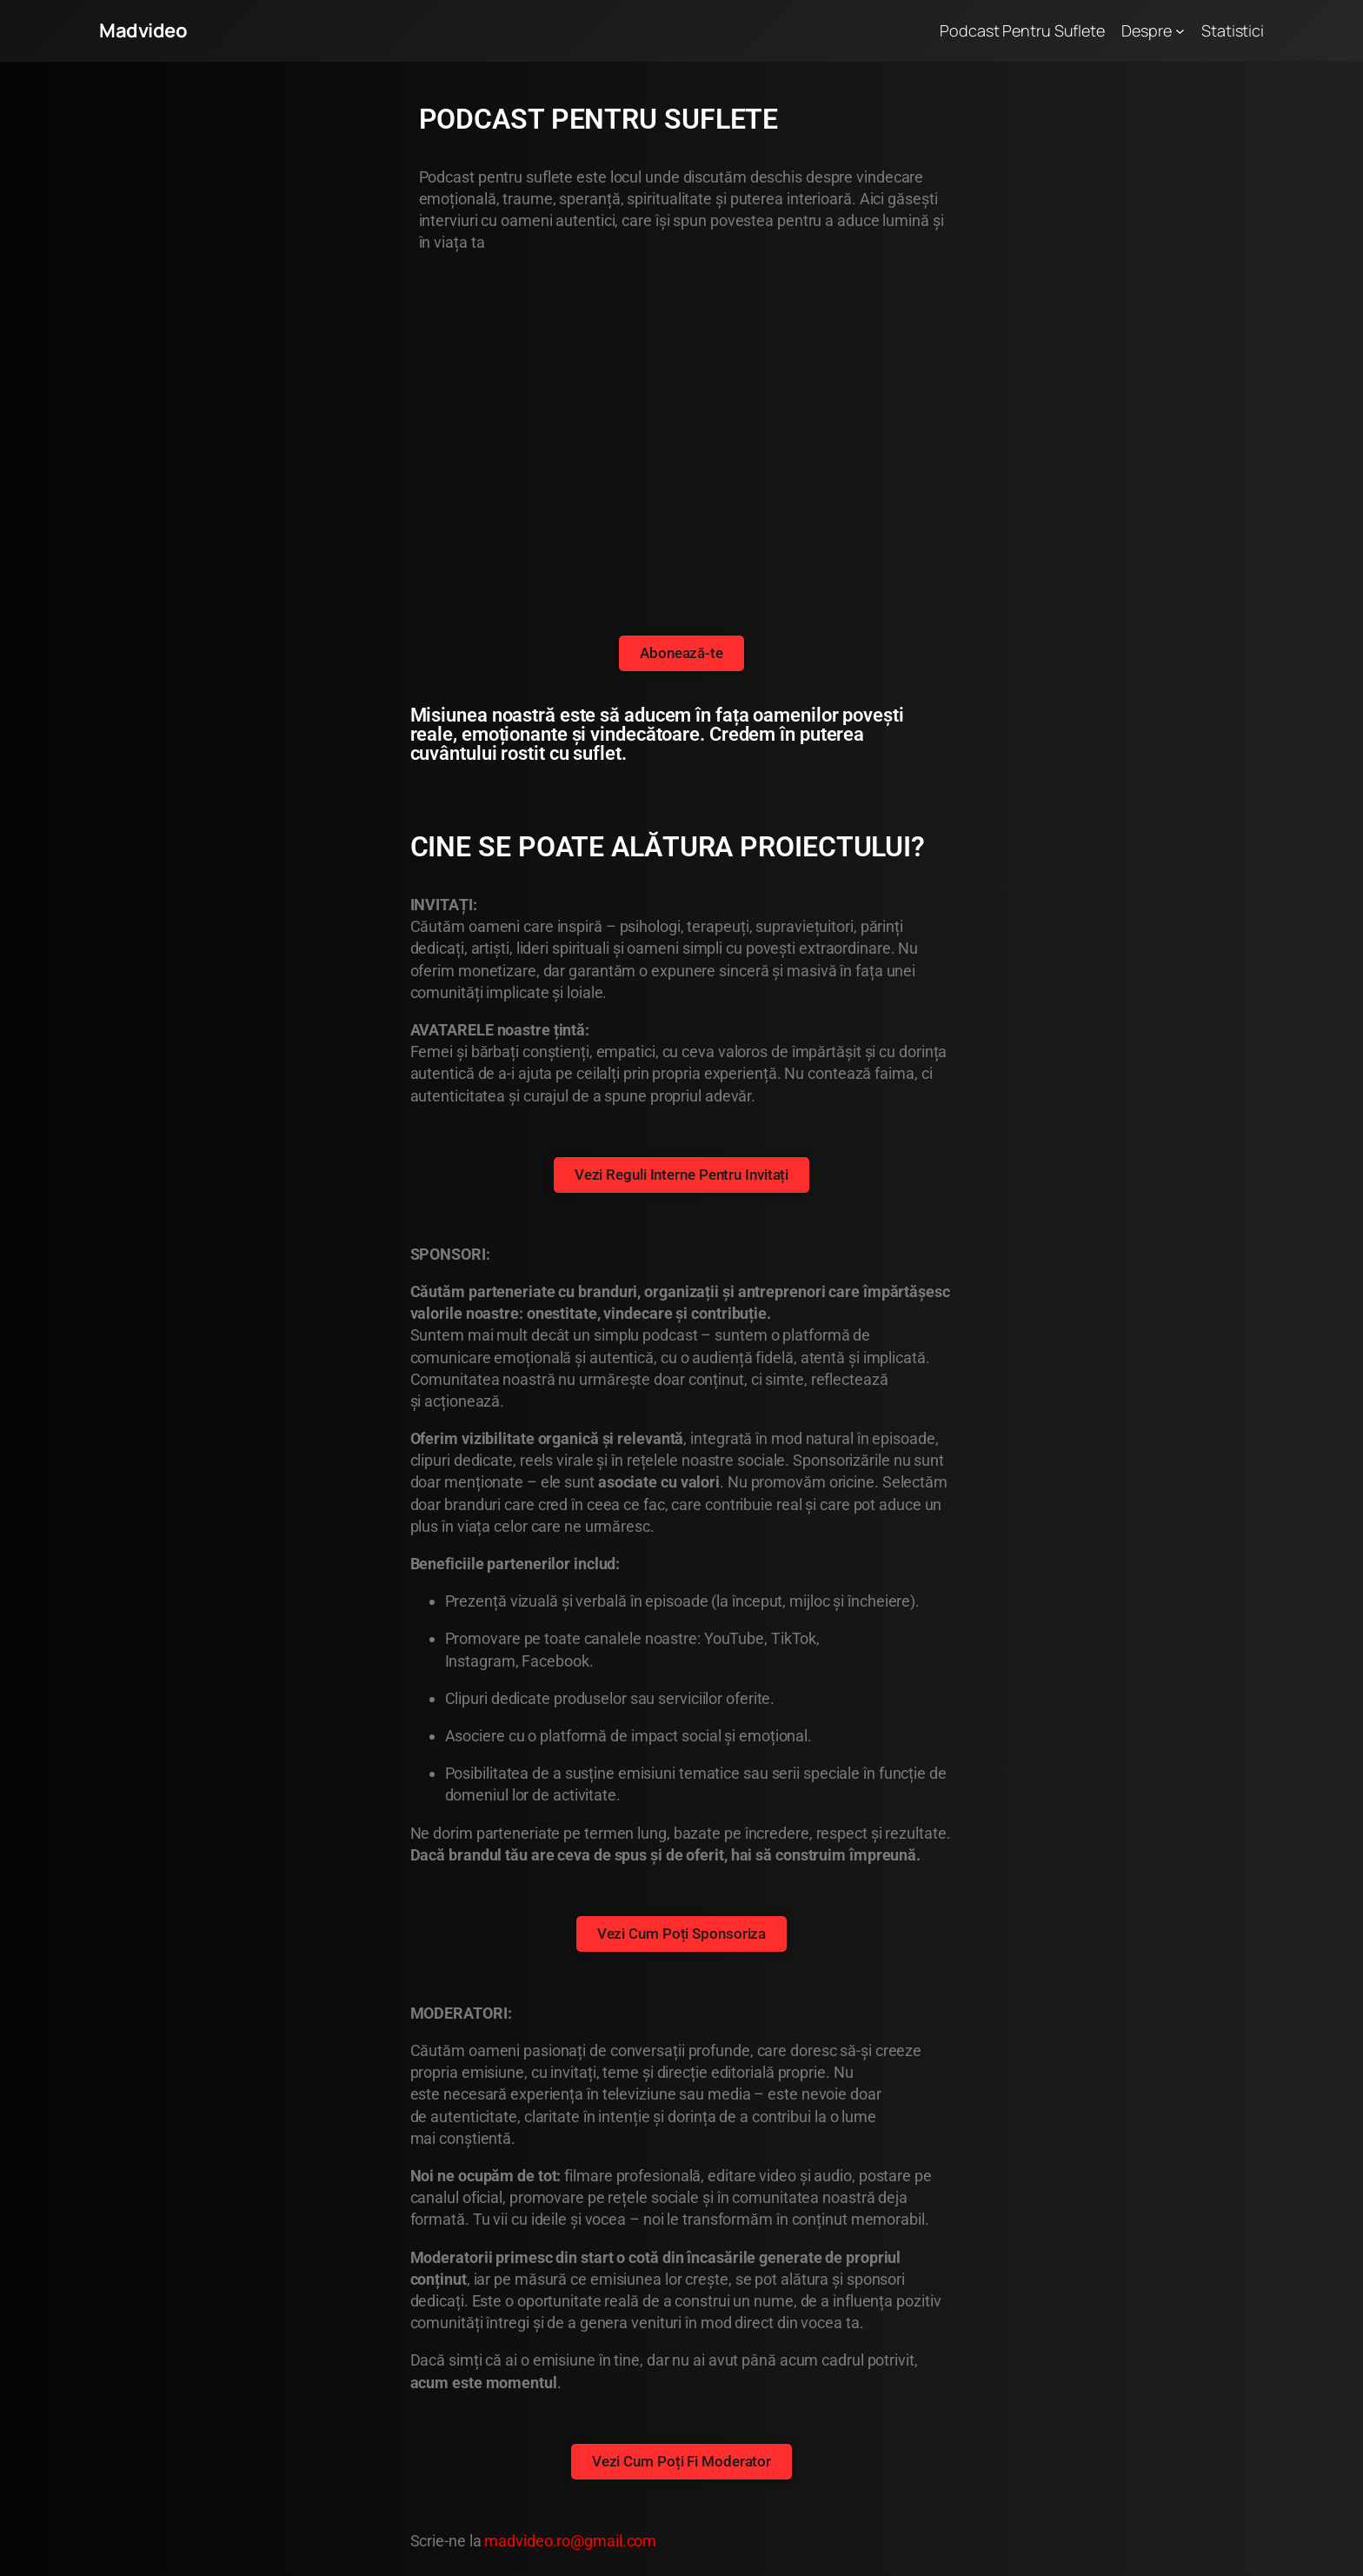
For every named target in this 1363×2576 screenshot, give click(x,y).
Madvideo (143, 30)
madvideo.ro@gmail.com (570, 2541)
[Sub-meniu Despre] (1180, 31)
